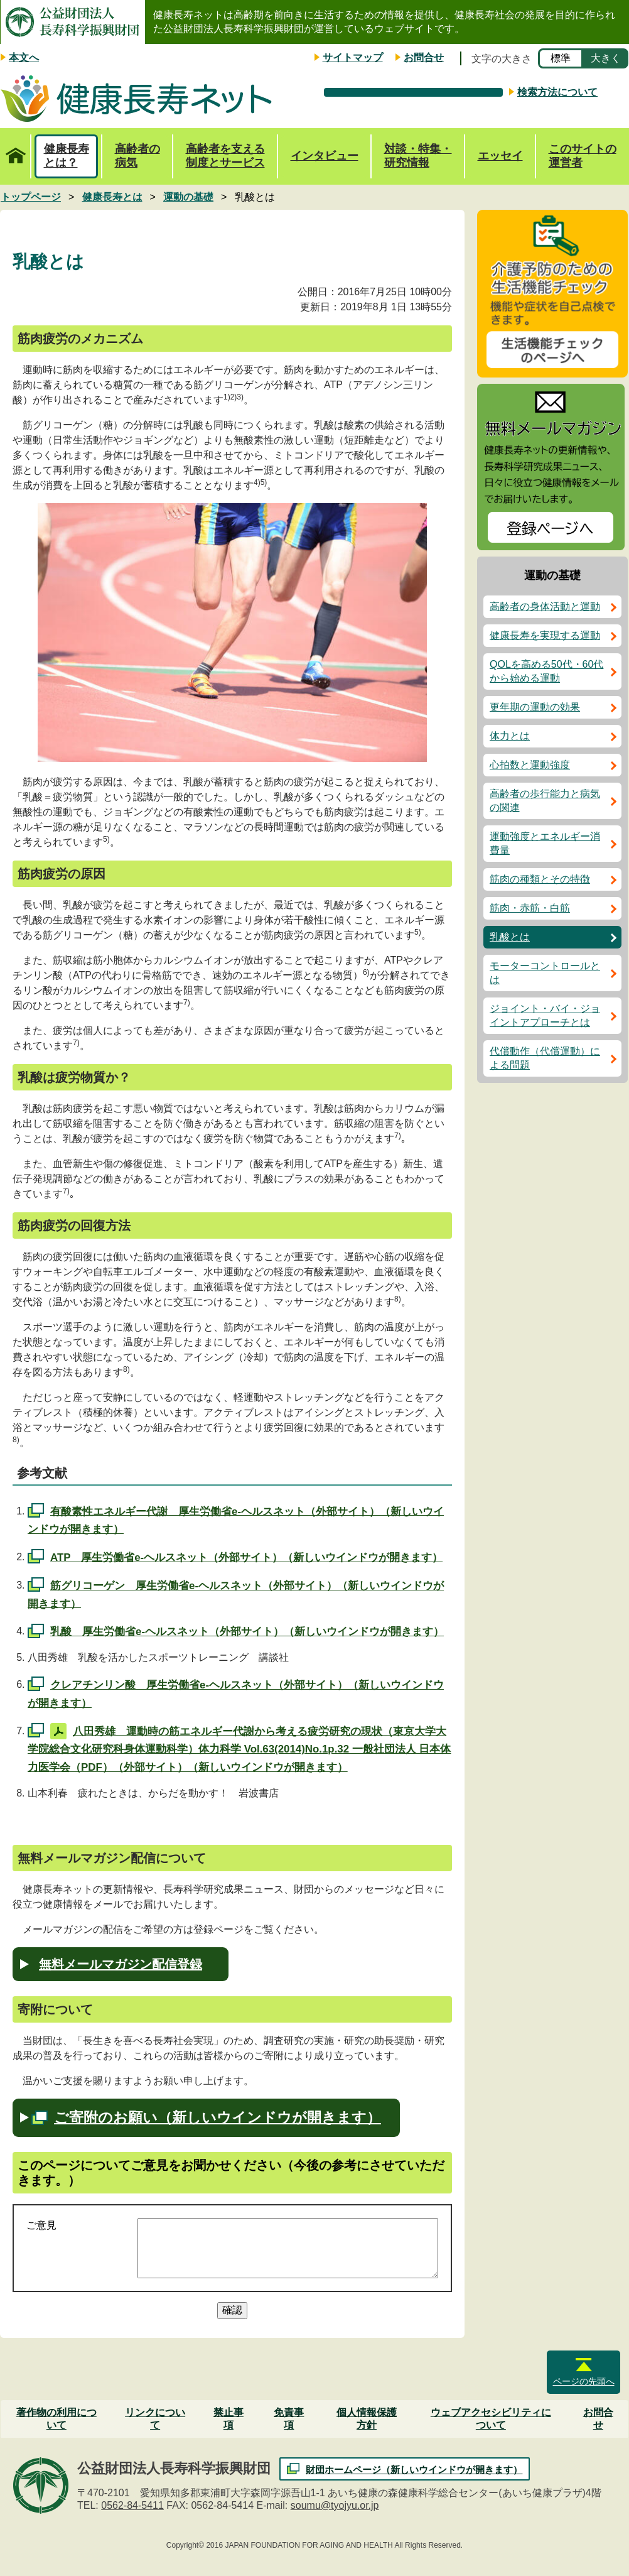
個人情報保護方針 (366, 2418)
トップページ (15, 148)
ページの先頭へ (584, 2381)
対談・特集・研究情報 (418, 156)
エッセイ (500, 155)
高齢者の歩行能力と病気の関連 (545, 800)
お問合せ (424, 57)
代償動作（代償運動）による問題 (545, 1058)
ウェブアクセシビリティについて (491, 2418)
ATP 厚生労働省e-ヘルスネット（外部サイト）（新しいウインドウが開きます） (246, 1557)
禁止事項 (228, 2418)
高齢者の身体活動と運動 (545, 606)
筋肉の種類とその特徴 (540, 879)
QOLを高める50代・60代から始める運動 (546, 671)
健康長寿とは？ (66, 156)
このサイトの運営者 (582, 156)
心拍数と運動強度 (530, 764)
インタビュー (324, 155)
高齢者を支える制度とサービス (225, 156)
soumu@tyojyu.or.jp (335, 2505)
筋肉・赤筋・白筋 (530, 908)
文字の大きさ (501, 58)
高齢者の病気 (137, 156)
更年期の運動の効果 (535, 707)
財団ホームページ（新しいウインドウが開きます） (414, 2469)
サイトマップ (353, 57)
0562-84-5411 (132, 2505)
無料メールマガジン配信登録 (120, 1964)
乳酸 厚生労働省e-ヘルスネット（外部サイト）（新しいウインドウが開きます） (247, 1632)
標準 (561, 58)
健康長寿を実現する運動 (545, 635)
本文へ (24, 57)
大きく (606, 58)
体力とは (510, 736)
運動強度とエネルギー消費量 (545, 843)
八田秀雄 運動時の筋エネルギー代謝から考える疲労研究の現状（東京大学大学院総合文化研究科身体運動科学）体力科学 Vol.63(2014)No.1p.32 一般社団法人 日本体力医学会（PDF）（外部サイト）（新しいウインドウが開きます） (239, 1749)
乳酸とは (510, 937)
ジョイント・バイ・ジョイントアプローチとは (545, 1015)
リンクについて (155, 2418)
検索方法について (557, 92)
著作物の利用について (56, 2418)
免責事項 (289, 2418)
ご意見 (41, 2225)
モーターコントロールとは (545, 972)
